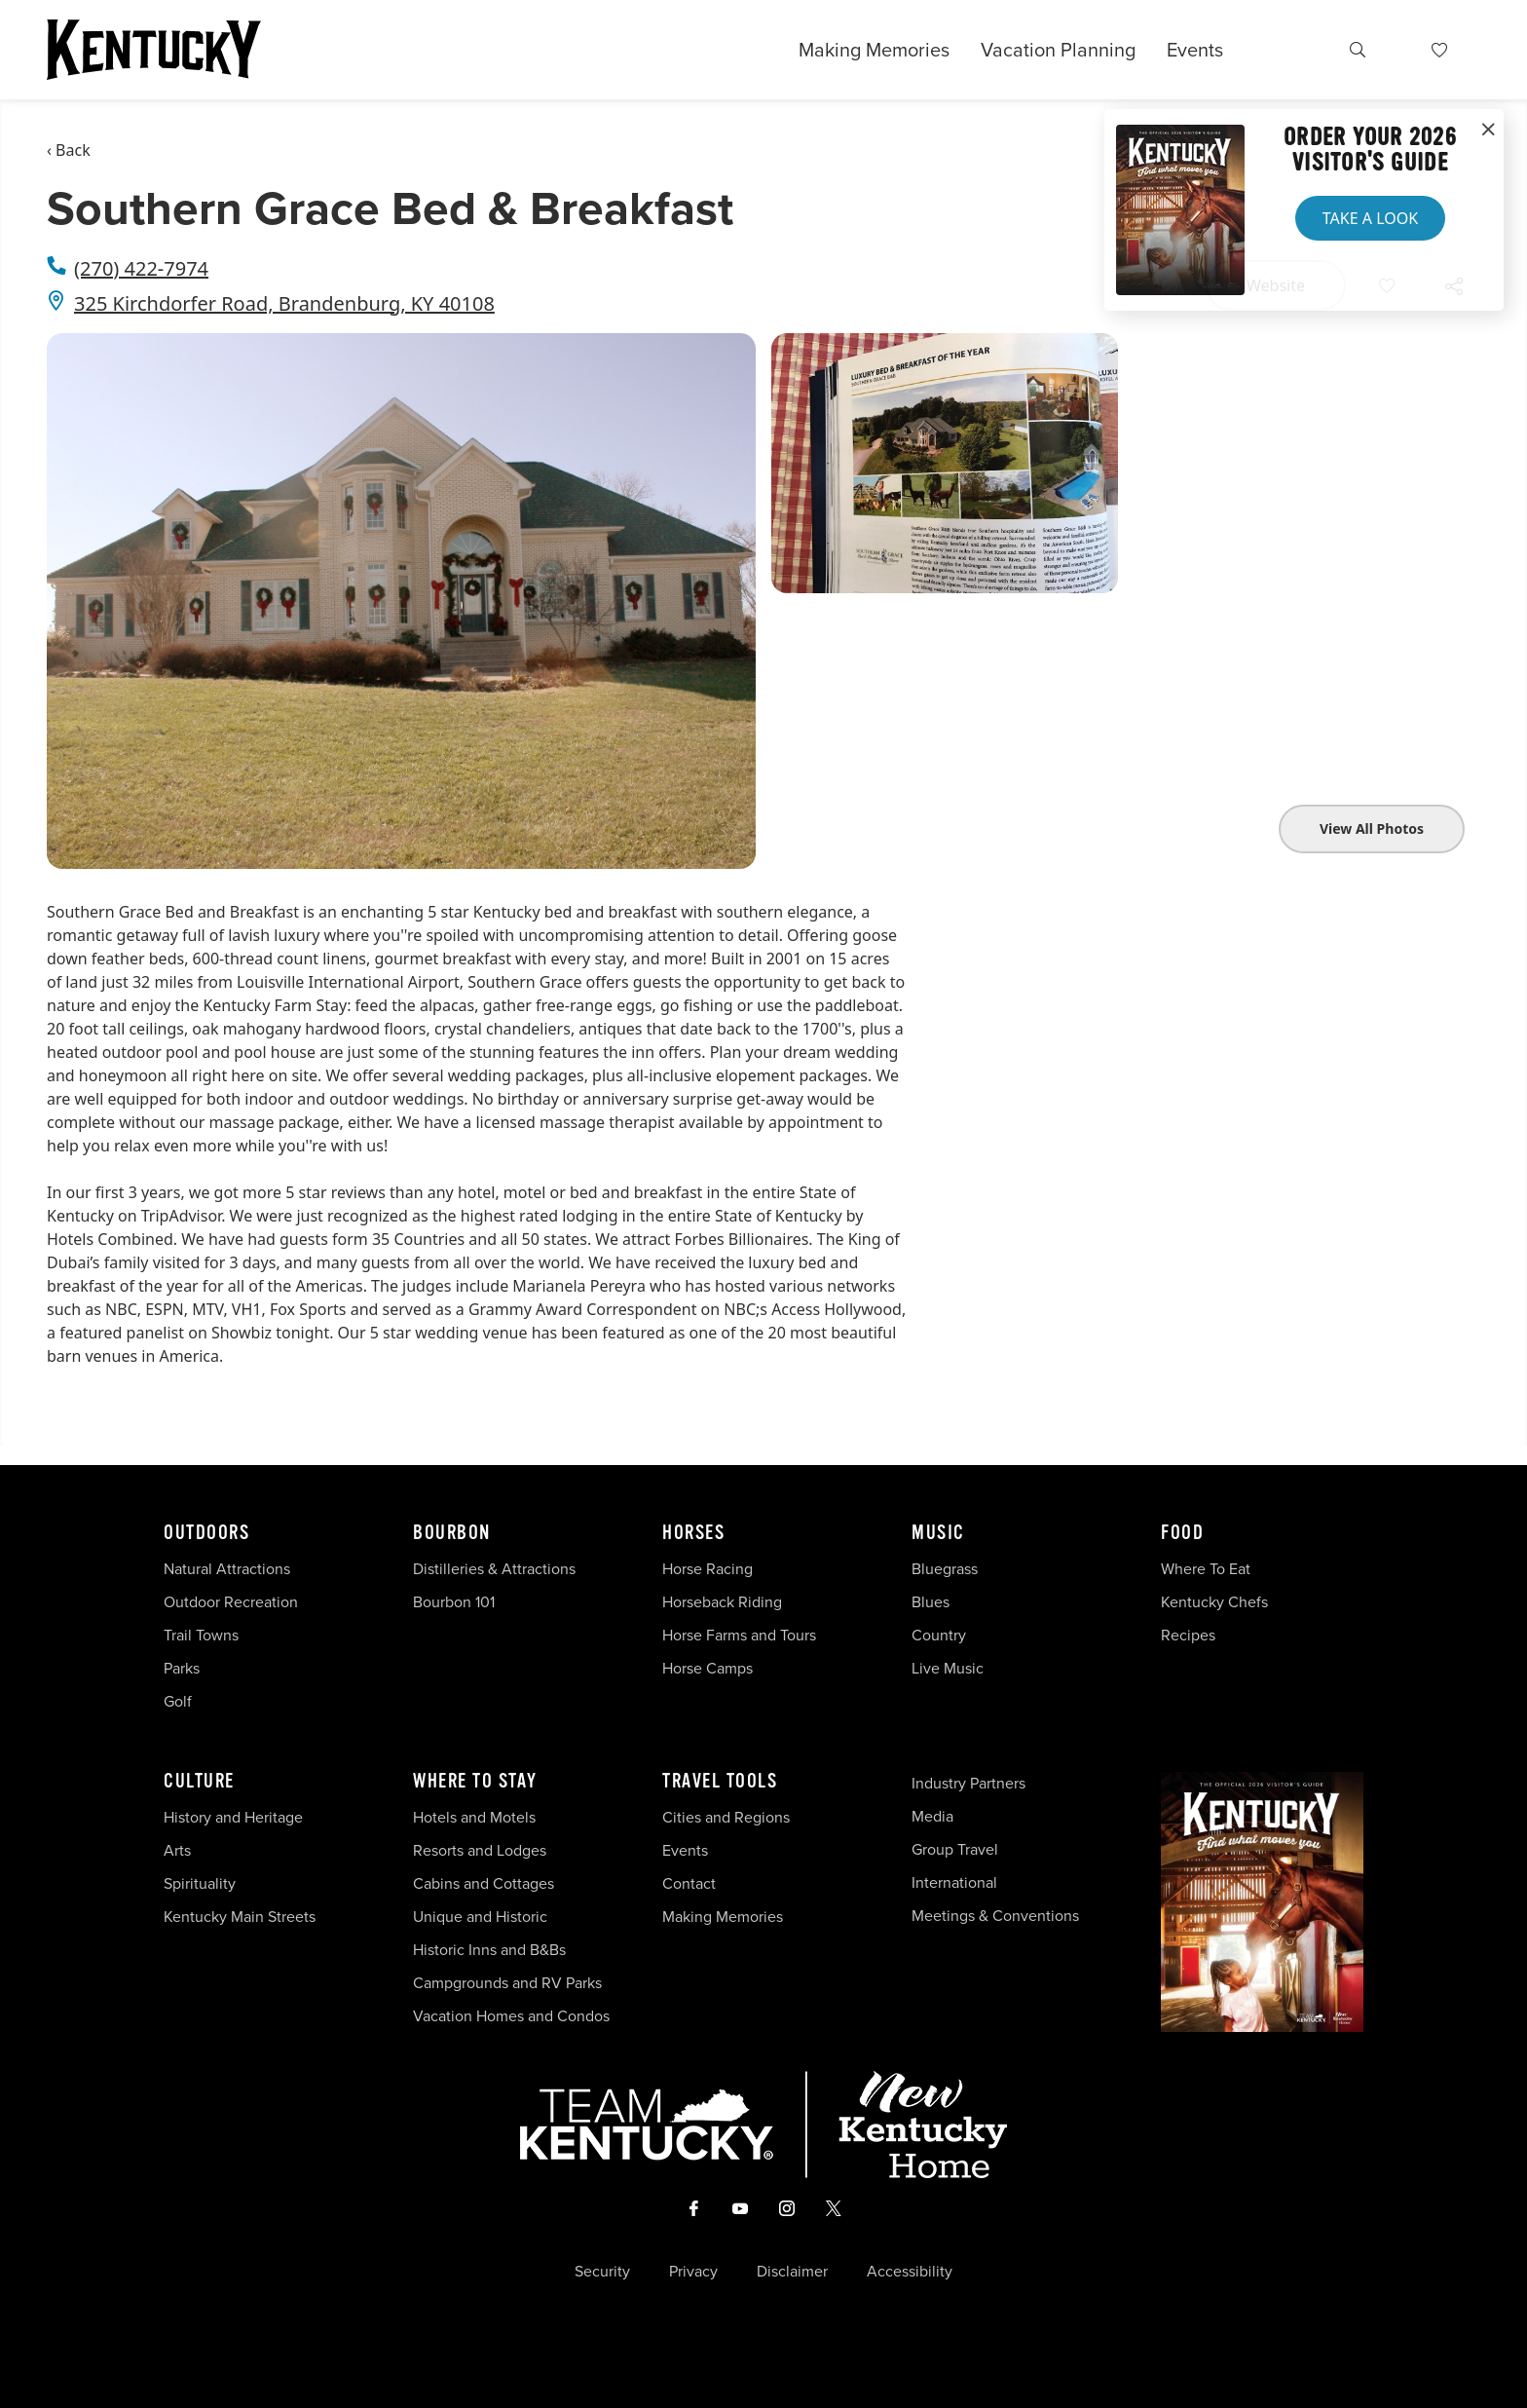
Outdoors (206, 1533)
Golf (178, 1701)
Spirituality (202, 1883)
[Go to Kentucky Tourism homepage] (154, 49)
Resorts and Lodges (479, 1850)
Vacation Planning (1058, 49)
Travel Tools (719, 1781)
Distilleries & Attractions (494, 1569)
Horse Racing (707, 1569)
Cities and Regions (726, 1817)
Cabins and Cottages (483, 1883)
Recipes (1190, 1635)
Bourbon (452, 1533)
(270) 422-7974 (141, 268)
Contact (689, 1883)
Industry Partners (968, 1783)
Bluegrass (945, 1569)
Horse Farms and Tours (739, 1635)
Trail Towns (201, 1635)
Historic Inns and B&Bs (489, 1949)
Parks (182, 1668)
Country (939, 1635)
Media (932, 1816)
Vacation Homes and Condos (511, 2016)
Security (602, 2271)
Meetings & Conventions (995, 1915)
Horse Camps (707, 1668)
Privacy (693, 2271)
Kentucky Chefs (1214, 1602)
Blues (931, 1602)
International (954, 1882)
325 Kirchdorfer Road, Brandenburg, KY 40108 (284, 303)
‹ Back (69, 150)
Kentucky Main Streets (240, 1916)
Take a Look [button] (1370, 218)
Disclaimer (792, 2271)
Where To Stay (475, 1781)
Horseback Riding (722, 1602)
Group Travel (955, 1849)
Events (1195, 49)
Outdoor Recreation (231, 1602)
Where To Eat (1205, 1569)
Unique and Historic (480, 1916)
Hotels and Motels (474, 1817)
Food (1182, 1533)
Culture (199, 1781)
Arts (177, 1850)
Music (938, 1533)
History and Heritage (235, 1817)
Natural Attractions (227, 1569)
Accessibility (909, 2271)
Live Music (948, 1668)
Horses (693, 1533)
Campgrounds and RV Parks (507, 1983)
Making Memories (874, 49)
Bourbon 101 (454, 1602)
